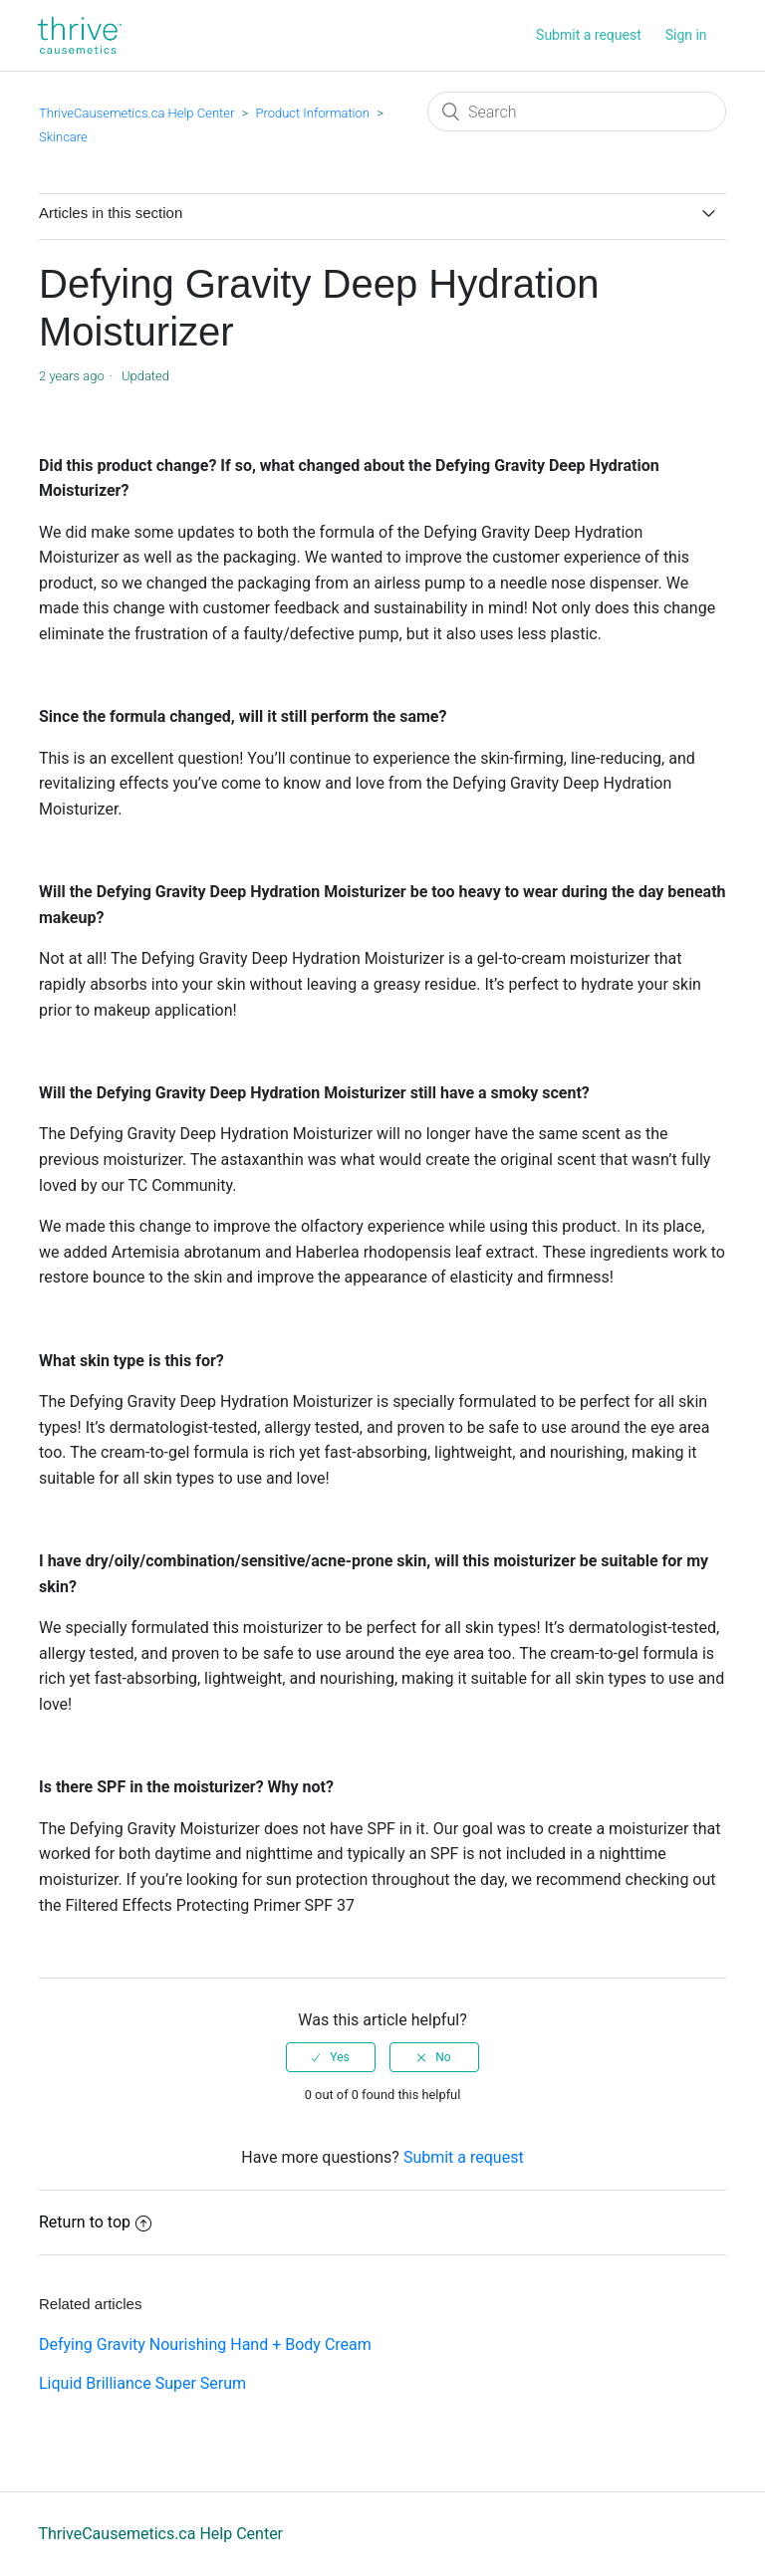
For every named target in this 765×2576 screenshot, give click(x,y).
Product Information (312, 113)
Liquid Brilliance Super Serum (142, 2383)
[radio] (331, 2057)
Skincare (63, 136)
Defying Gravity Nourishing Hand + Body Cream (205, 2344)
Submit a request (588, 35)
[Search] (576, 111)
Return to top (95, 2222)
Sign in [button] (686, 35)
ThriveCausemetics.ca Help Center (136, 113)
